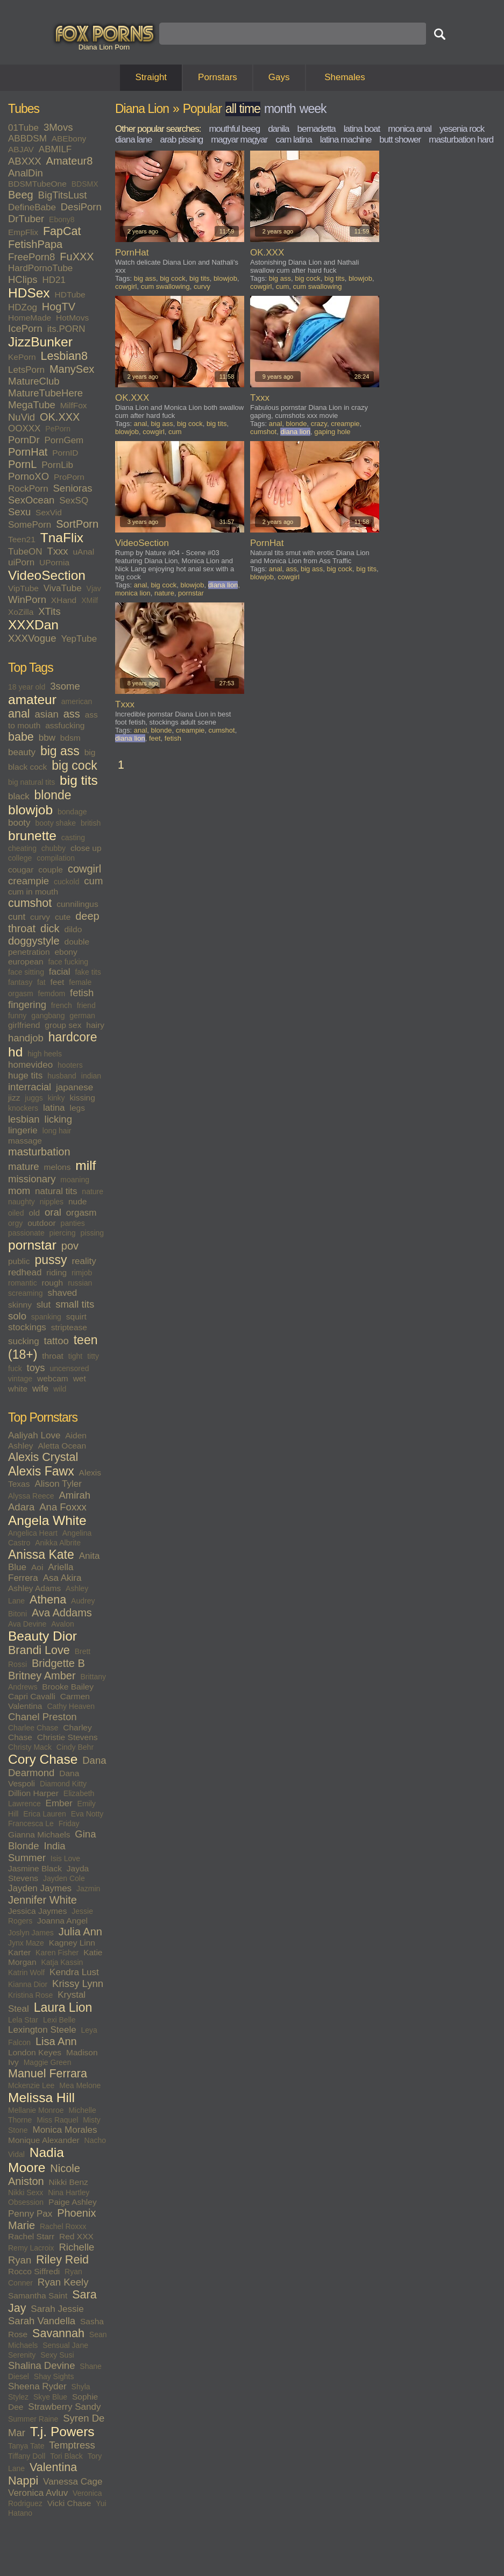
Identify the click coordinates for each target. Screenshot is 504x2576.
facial (59, 972)
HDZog (22, 307)
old (34, 1212)
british (91, 823)
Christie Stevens (67, 1737)
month (280, 109)
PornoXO (28, 476)
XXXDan (33, 625)
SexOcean (31, 500)
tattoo (56, 1340)
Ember (59, 1803)
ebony (65, 951)
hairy (95, 1025)
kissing (82, 1097)
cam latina (293, 139)
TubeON (25, 552)
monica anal (409, 129)
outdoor (41, 1222)
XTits (49, 611)
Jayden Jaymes (40, 1888)
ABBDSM (27, 138)
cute (62, 916)
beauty (22, 752)
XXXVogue (32, 638)
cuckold (66, 881)
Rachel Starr (31, 2236)
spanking (46, 1316)
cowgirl (84, 869)
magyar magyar (239, 139)
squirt (76, 1316)
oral (53, 1212)
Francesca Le (31, 1823)
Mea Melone (80, 2085)
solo (17, 1316)
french (61, 1005)
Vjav (94, 588)
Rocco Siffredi (34, 2271)
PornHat (27, 452)
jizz (14, 1097)
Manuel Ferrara (47, 2073)
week (313, 109)
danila (278, 129)
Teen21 (22, 539)
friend (86, 1005)
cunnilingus (77, 904)
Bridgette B (58, 1663)
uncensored (69, 1368)
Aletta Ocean (62, 1445)
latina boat (362, 129)
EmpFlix (23, 232)
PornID (65, 452)
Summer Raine (33, 2419)
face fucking (68, 961)
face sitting (26, 972)
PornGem (64, 440)
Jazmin (88, 1888)
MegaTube (31, 404)
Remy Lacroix (31, 2248)
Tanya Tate (26, 2446)
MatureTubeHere (45, 393)
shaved (62, 1293)
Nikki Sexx (25, 2192)
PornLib (57, 465)
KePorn (22, 356)
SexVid (49, 512)
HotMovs (72, 317)
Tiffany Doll (26, 2456)
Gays (279, 77)
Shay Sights (54, 2376)
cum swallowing (165, 286)
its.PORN (66, 329)
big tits (79, 780)
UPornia (54, 562)
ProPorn (69, 476)
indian (91, 1075)
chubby (53, 848)
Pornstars (217, 77)
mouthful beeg (234, 129)
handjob (26, 1038)
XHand (63, 600)
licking (58, 1119)
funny (17, 1015)
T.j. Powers (62, 2431)
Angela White (47, 1520)
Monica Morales (64, 2130)
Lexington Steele (42, 2030)
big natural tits (31, 782)
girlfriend (24, 1025)
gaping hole (332, 432)
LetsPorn (26, 370)
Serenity (22, 2355)
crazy (319, 424)
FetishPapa (35, 244)
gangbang (48, 1015)
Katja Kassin (62, 1962)
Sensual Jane (65, 2345)
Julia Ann (80, 1932)
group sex (63, 1025)
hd (15, 1052)
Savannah (58, 2333)
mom (19, 1190)
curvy (40, 916)
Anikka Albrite (58, 1542)
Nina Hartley (68, 2192)
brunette (32, 835)
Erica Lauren (44, 1813)
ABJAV (21, 149)
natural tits (56, 1191)
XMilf (89, 600)
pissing (92, 1233)
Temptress (72, 2445)
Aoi (37, 1567)
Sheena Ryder (37, 2386)
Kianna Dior (27, 1984)
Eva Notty (87, 1813)
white (17, 1388)
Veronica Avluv (38, 2493)
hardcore (72, 1037)
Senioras (73, 488)
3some (65, 686)
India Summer (37, 1851)
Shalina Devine (41, 2365)
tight (75, 1356)
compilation (56, 858)
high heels (44, 1053)
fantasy (20, 982)
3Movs (58, 127)
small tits (74, 1304)
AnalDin (25, 173)
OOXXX (24, 428)
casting (73, 837)
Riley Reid (62, 2259)
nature (92, 1191)
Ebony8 (61, 219)
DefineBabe (32, 207)
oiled (16, 1213)
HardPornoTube (40, 268)
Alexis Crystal (43, 1457)
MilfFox (73, 405)
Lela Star (23, 2020)
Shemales (344, 77)
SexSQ (73, 500)
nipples (51, 1201)
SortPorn (77, 524)
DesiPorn (81, 206)
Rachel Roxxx (63, 2226)
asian (47, 714)
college (20, 858)
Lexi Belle (59, 2020)
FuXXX (77, 256)
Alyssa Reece (31, 1496)
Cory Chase (42, 1759)
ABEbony (69, 138)
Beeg (20, 195)
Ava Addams (62, 1613)
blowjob (30, 810)
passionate (26, 1233)
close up (86, 848)
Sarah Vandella (41, 2320)
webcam (52, 1378)
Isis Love (65, 1858)
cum (93, 880)
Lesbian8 (64, 356)
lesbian (24, 1119)
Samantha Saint (37, 2295)
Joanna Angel (62, 1920)
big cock (74, 765)
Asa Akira (62, 1578)
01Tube (23, 128)
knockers (23, 1108)
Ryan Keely (63, 2282)
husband (61, 1075)
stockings (27, 1327)
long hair (57, 1130)
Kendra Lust (74, 1972)
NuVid (21, 417)
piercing (62, 1233)
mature (23, 1166)
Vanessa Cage (72, 2481)
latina (54, 1108)
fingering (27, 1004)
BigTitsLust (62, 195)
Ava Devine (27, 1624)
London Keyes (34, 2052)
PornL (22, 464)
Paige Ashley (72, 2201)
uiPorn (21, 562)
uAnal (83, 551)
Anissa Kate (41, 1555)
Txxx (57, 551)
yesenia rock (461, 129)
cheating (22, 848)
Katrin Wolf (26, 1972)
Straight (151, 77)
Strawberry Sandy (64, 2407)
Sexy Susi (57, 2355)
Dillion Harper (33, 1793)
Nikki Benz (68, 2182)
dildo (73, 929)
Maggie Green (48, 2062)
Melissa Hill (41, 2097)
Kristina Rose (30, 1995)
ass (71, 714)
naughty (21, 1201)
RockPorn (28, 489)
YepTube (79, 639)
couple (50, 869)
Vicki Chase (69, 2503)
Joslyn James (31, 1932)
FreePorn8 (31, 256)
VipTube (23, 588)
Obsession (26, 2202)
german (82, 1015)
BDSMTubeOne (37, 183)
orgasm (81, 1213)
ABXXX (24, 161)
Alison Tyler (58, 1484)
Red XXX (76, 2236)
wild (59, 1389)
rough (52, 1282)
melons (57, 1167)
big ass (60, 751)
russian (80, 1283)
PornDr (24, 439)
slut (44, 1305)
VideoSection (47, 575)
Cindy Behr (75, 1747)
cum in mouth (33, 891)
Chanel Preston (42, 1716)
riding (56, 1272)
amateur (32, 699)
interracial (29, 1086)
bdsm (70, 737)
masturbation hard (461, 139)
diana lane (133, 139)
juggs (33, 1098)
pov (70, 1246)
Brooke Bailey (68, 1686)
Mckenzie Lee (31, 2085)
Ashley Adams (34, 1588)
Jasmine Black (35, 1868)
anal (19, 713)
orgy (15, 1223)
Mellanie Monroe (36, 2110)
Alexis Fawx (41, 1471)
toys (36, 1367)
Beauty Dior (42, 1636)
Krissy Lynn (77, 1983)
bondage (72, 811)
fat (41, 982)
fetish (82, 992)
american (77, 701)
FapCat (62, 231)
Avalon (62, 1624)
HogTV (58, 307)
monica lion (133, 593)
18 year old (26, 687)
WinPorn (27, 599)
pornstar (32, 1245)
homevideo (30, 1065)
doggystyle (34, 941)
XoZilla (20, 611)
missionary (31, 1178)
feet (58, 982)
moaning (74, 1179)
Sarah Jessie (57, 2309)
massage (25, 1140)
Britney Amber (42, 1675)
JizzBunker (40, 342)
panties (73, 1223)
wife (40, 1388)
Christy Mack (30, 1747)
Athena (48, 1599)
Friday (69, 1823)
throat (52, 1355)
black (19, 796)
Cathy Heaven (71, 1706)
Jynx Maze (26, 1943)
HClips (22, 279)
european (26, 961)
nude (77, 1201)
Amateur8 (69, 161)
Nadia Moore (36, 2160)
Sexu (19, 511)
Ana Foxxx (62, 1507)
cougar (20, 869)
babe (21, 736)
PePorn (57, 428)
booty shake (55, 823)
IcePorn (25, 328)
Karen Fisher (57, 1952)
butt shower (400, 139)
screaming (25, 1293)
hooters (70, 1065)
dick (50, 928)
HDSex (29, 293)
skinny (20, 1304)
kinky (56, 1098)
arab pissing (181, 139)
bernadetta (316, 129)
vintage (20, 1378)
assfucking (64, 725)
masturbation (39, 1152)
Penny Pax (30, 2214)
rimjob (82, 1272)
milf (85, 1165)
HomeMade (29, 317)
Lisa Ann (56, 2041)
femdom (52, 993)
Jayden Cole (64, 1878)
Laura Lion (63, 2007)
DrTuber (26, 218)
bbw (47, 738)
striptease (69, 1327)
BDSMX (85, 184)
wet (79, 1378)
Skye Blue (50, 2397)
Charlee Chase (33, 1727)
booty (19, 823)
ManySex (71, 369)
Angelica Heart (33, 1533)
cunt (16, 917)
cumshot (30, 903)
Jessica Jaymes (37, 1910)
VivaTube (63, 588)
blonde (53, 795)
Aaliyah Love (34, 1435)
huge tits (25, 1075)
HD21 (53, 280)
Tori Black (66, 2456)
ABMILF (55, 149)
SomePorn (29, 525)
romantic (22, 1283)
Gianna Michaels (39, 1834)
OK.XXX (60, 417)
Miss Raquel (57, 2120)
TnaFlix (61, 537)
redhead (24, 1272)
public (19, 1261)
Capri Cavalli (31, 1696)
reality (84, 1261)
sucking (23, 1341)
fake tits (88, 972)
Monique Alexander (44, 2140)
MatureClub (34, 381)
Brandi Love (39, 1650)
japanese (74, 1087)
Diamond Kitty (63, 1783)
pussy (50, 1260)
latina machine (346, 139)
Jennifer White (42, 1900)
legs (76, 1107)
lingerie (23, 1130)
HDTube (70, 294)
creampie (28, 880)
